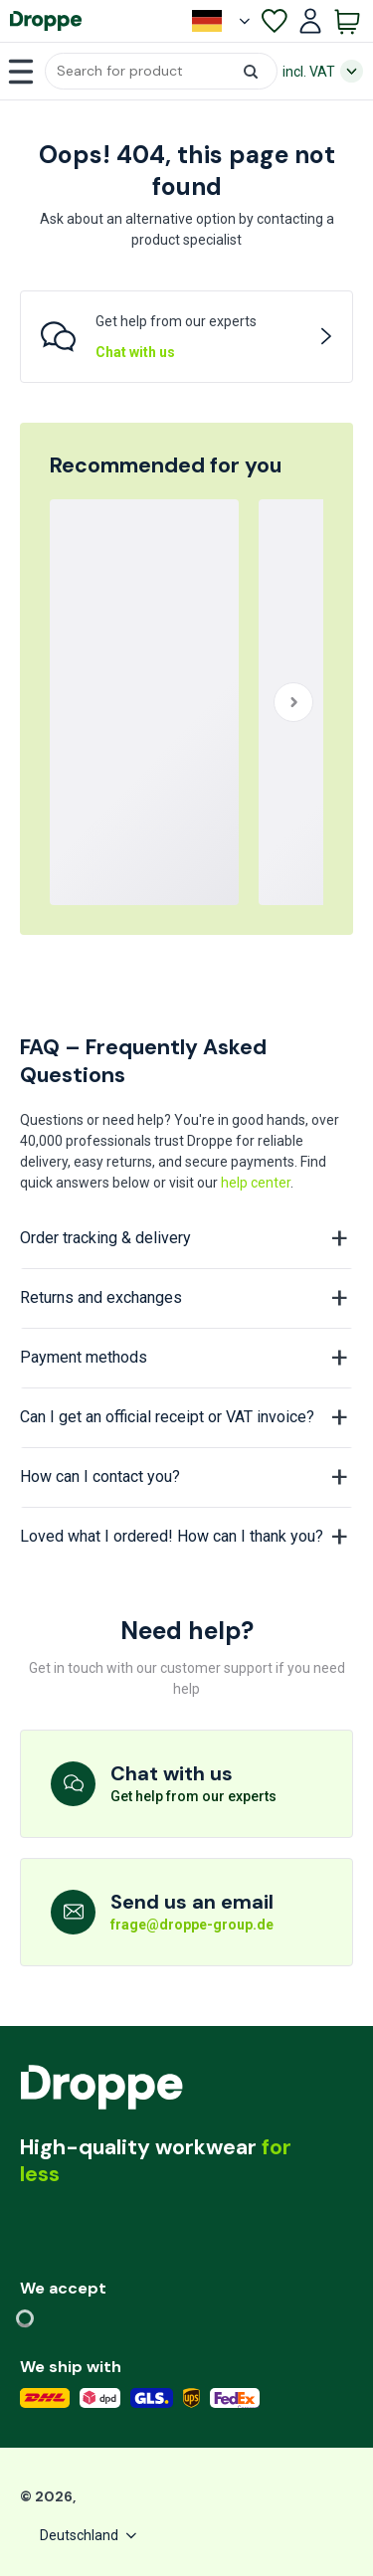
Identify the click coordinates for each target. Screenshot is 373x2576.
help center (255, 1183)
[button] (161, 71)
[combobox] (161, 71)
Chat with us (135, 352)
